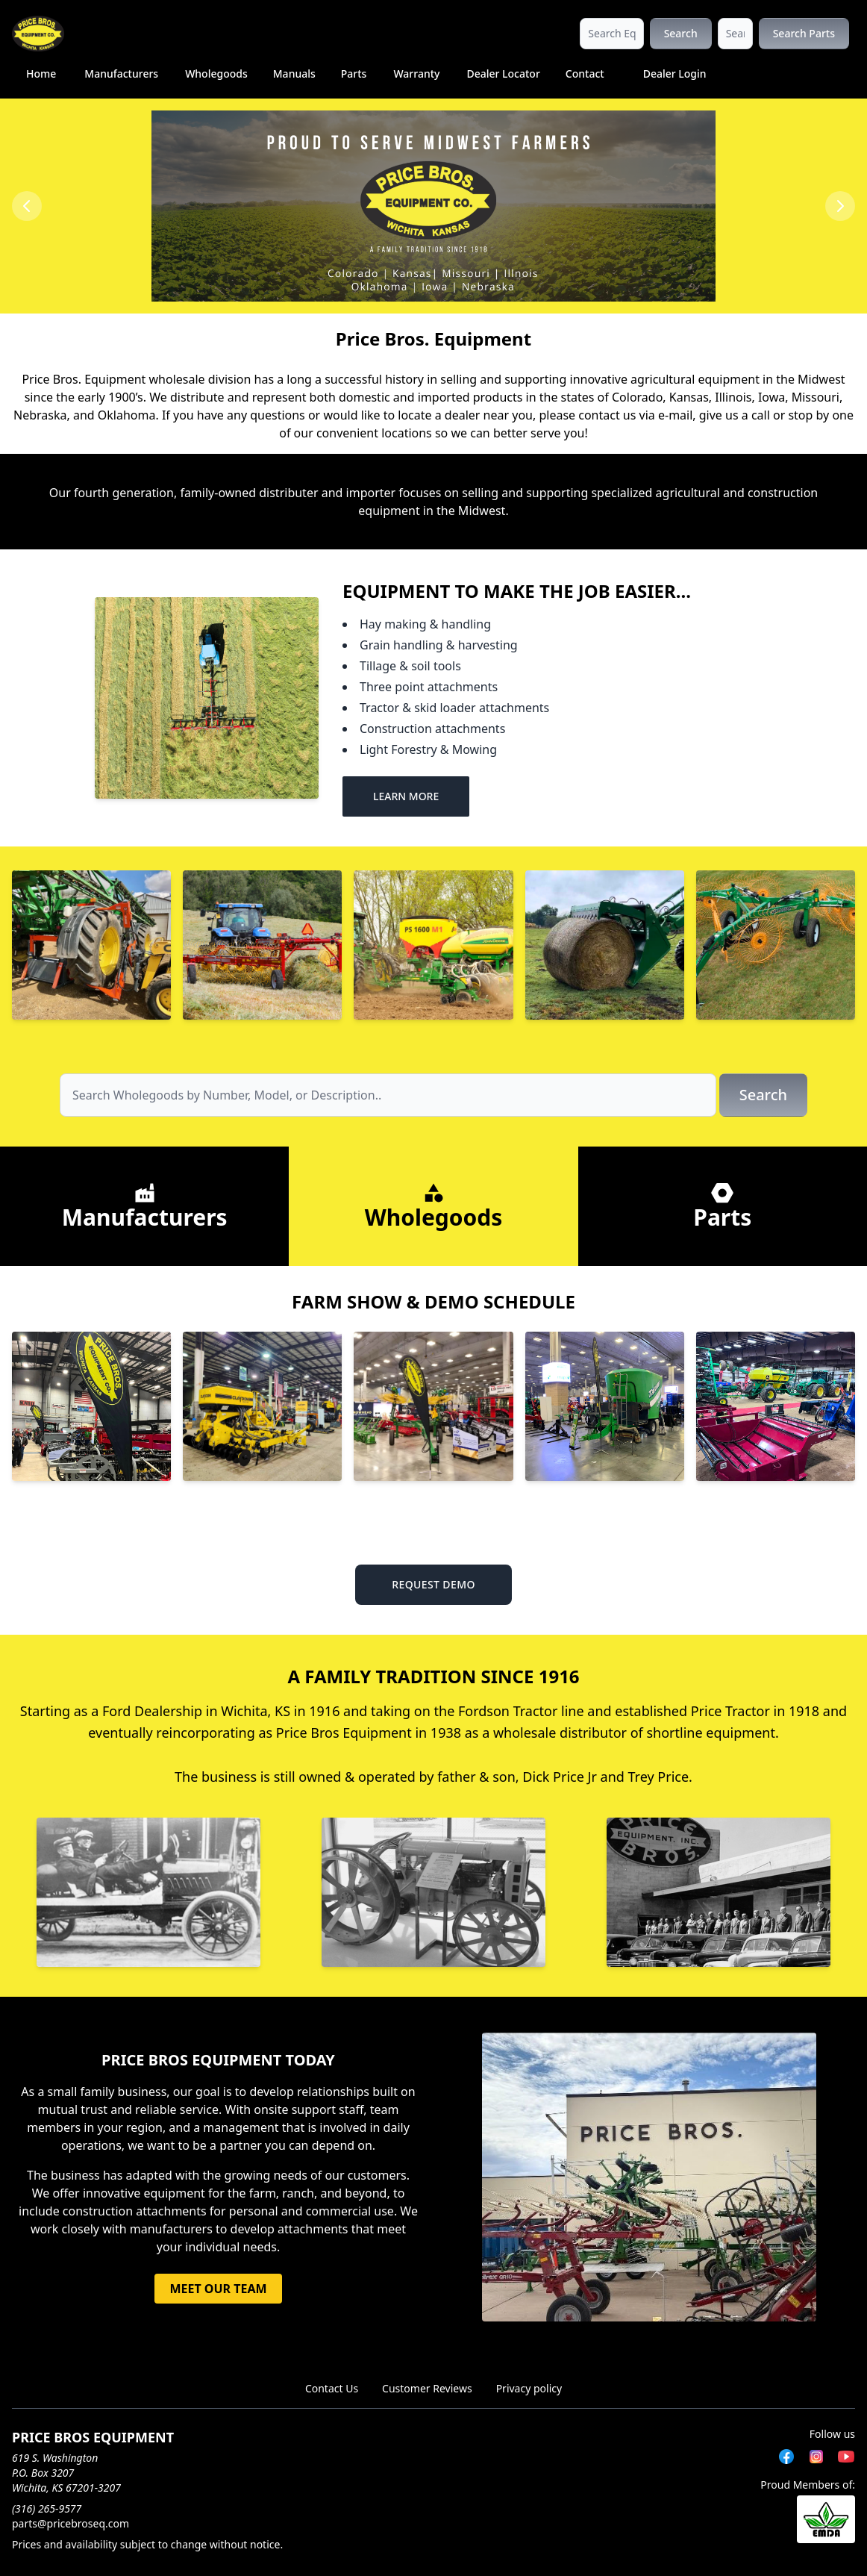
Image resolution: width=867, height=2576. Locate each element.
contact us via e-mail (635, 415)
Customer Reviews (427, 2388)
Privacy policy (529, 2388)
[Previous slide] (27, 206)
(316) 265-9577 (46, 2508)
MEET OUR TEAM (217, 2288)
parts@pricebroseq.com (70, 2523)
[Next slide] (840, 206)
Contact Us (331, 2388)
